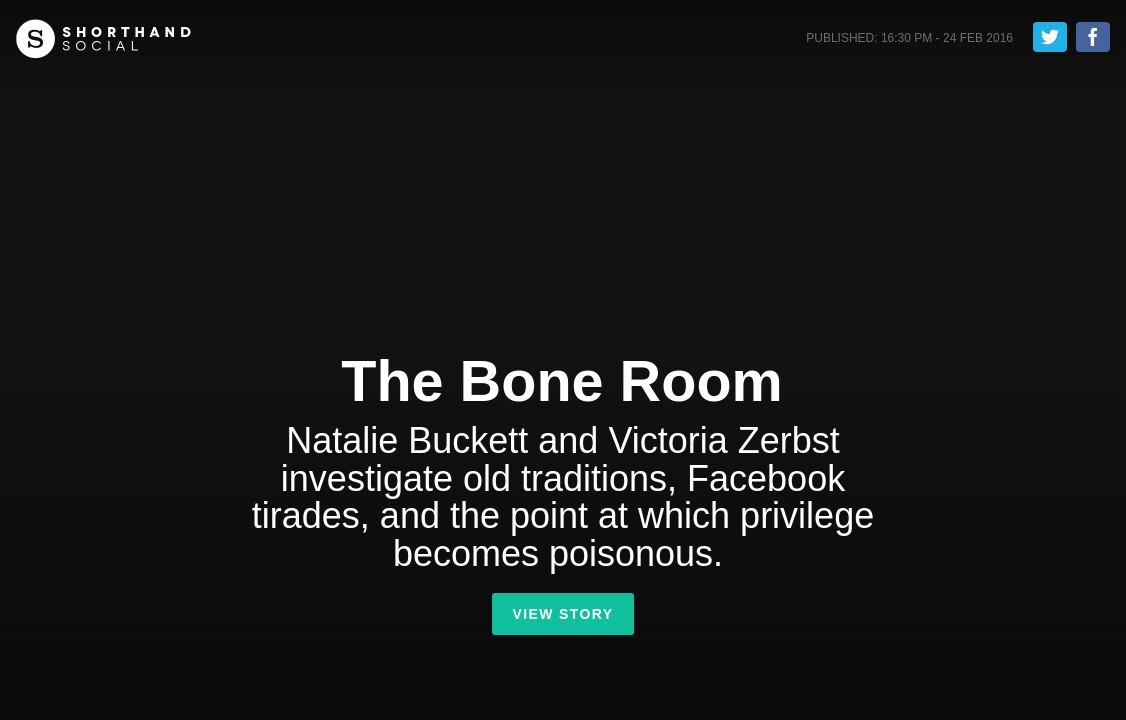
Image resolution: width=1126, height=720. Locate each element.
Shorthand (103, 39)
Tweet (1050, 37)
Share (1093, 37)
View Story (562, 614)
